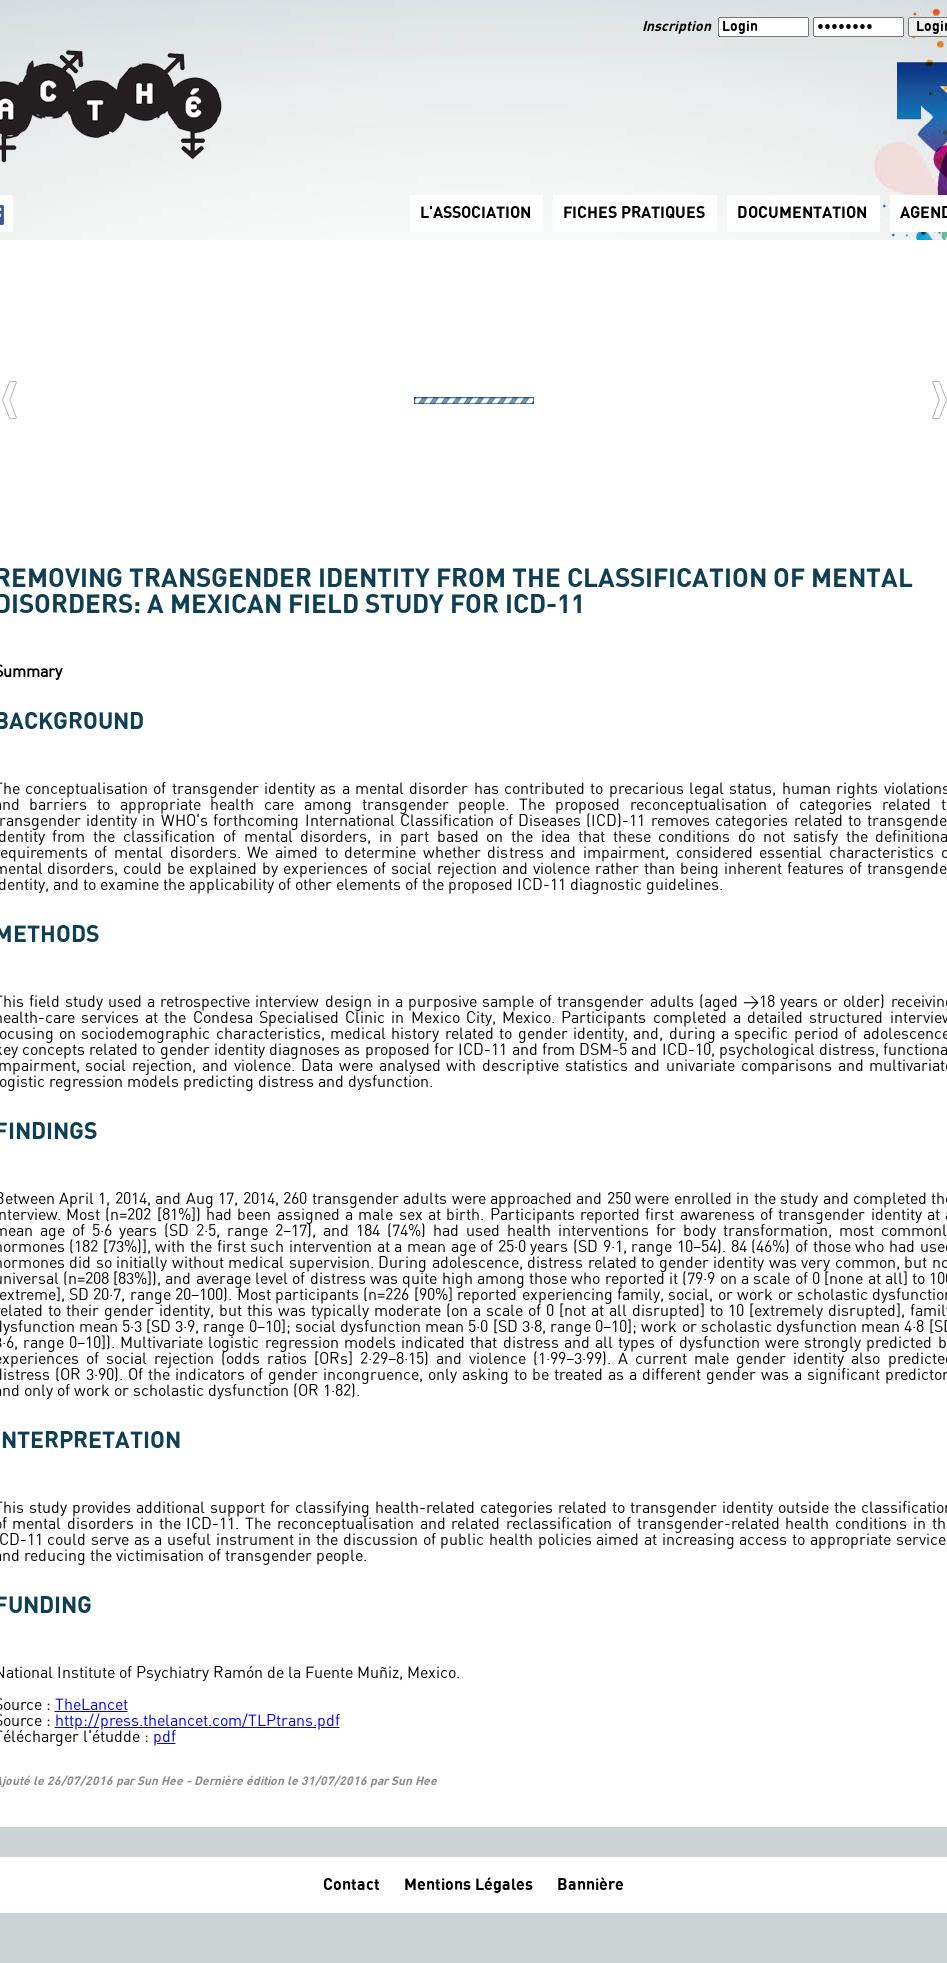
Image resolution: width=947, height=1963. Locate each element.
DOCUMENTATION (802, 213)
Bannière (590, 1885)
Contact (351, 1885)
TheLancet (91, 1705)
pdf (164, 1737)
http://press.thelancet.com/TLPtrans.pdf (197, 1721)
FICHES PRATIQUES (634, 213)
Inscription (678, 27)
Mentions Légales (468, 1885)
